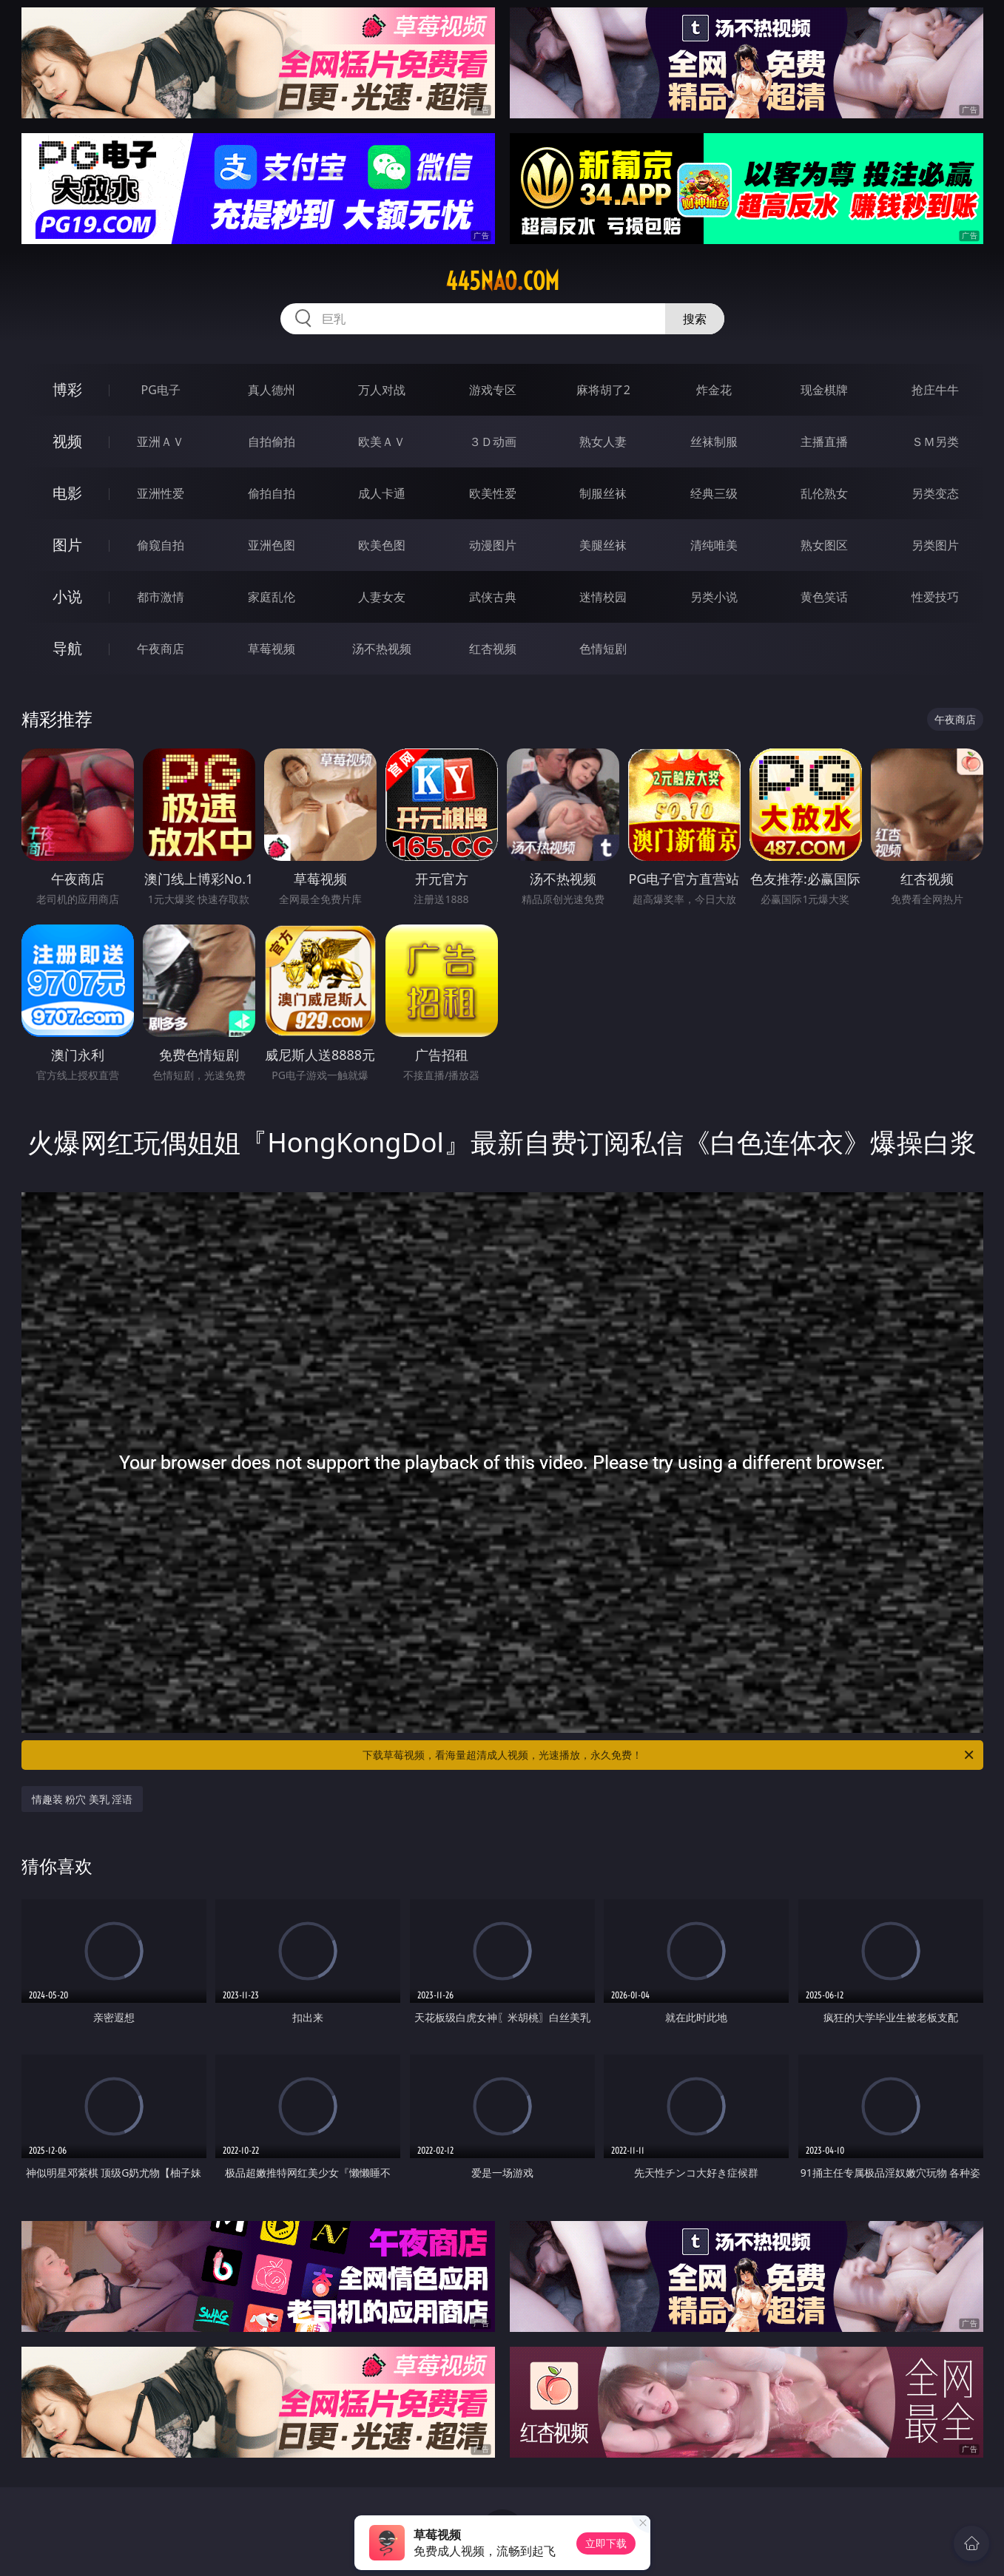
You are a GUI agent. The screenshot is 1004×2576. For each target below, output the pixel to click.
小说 (67, 596)
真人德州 (271, 390)
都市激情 (160, 597)
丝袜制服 (714, 441)
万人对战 (381, 390)
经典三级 (714, 493)
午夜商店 (160, 648)
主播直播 (824, 441)
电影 (67, 493)
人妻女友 (381, 597)
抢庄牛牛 (935, 390)
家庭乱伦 (271, 597)
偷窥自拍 (160, 545)
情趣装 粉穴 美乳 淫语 (82, 1799)
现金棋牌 (824, 390)
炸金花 (714, 390)
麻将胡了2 (603, 390)
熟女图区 (824, 545)
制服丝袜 (603, 493)
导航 (67, 648)
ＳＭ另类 (935, 441)
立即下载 (606, 2543)
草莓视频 (271, 648)
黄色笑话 (824, 597)
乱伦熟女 (824, 493)
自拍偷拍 (271, 441)
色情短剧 (603, 648)
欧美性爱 (492, 493)
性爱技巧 (935, 597)
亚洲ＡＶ (160, 441)
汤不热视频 (381, 648)
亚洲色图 (271, 545)
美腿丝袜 (603, 545)
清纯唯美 (714, 545)
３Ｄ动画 (492, 441)
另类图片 (935, 545)
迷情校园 (603, 597)
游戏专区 (492, 390)
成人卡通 (381, 493)
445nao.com (502, 281)
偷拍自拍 (271, 493)
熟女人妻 (603, 441)
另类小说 (714, 597)
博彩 (67, 389)
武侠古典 (492, 597)
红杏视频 (492, 648)
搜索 (695, 319)
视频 (67, 441)
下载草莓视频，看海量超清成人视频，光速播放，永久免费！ (669, 1755)
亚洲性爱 (160, 493)
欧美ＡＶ (381, 441)
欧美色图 (381, 545)
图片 (67, 545)
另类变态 (935, 493)
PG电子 (161, 390)
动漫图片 (492, 545)
